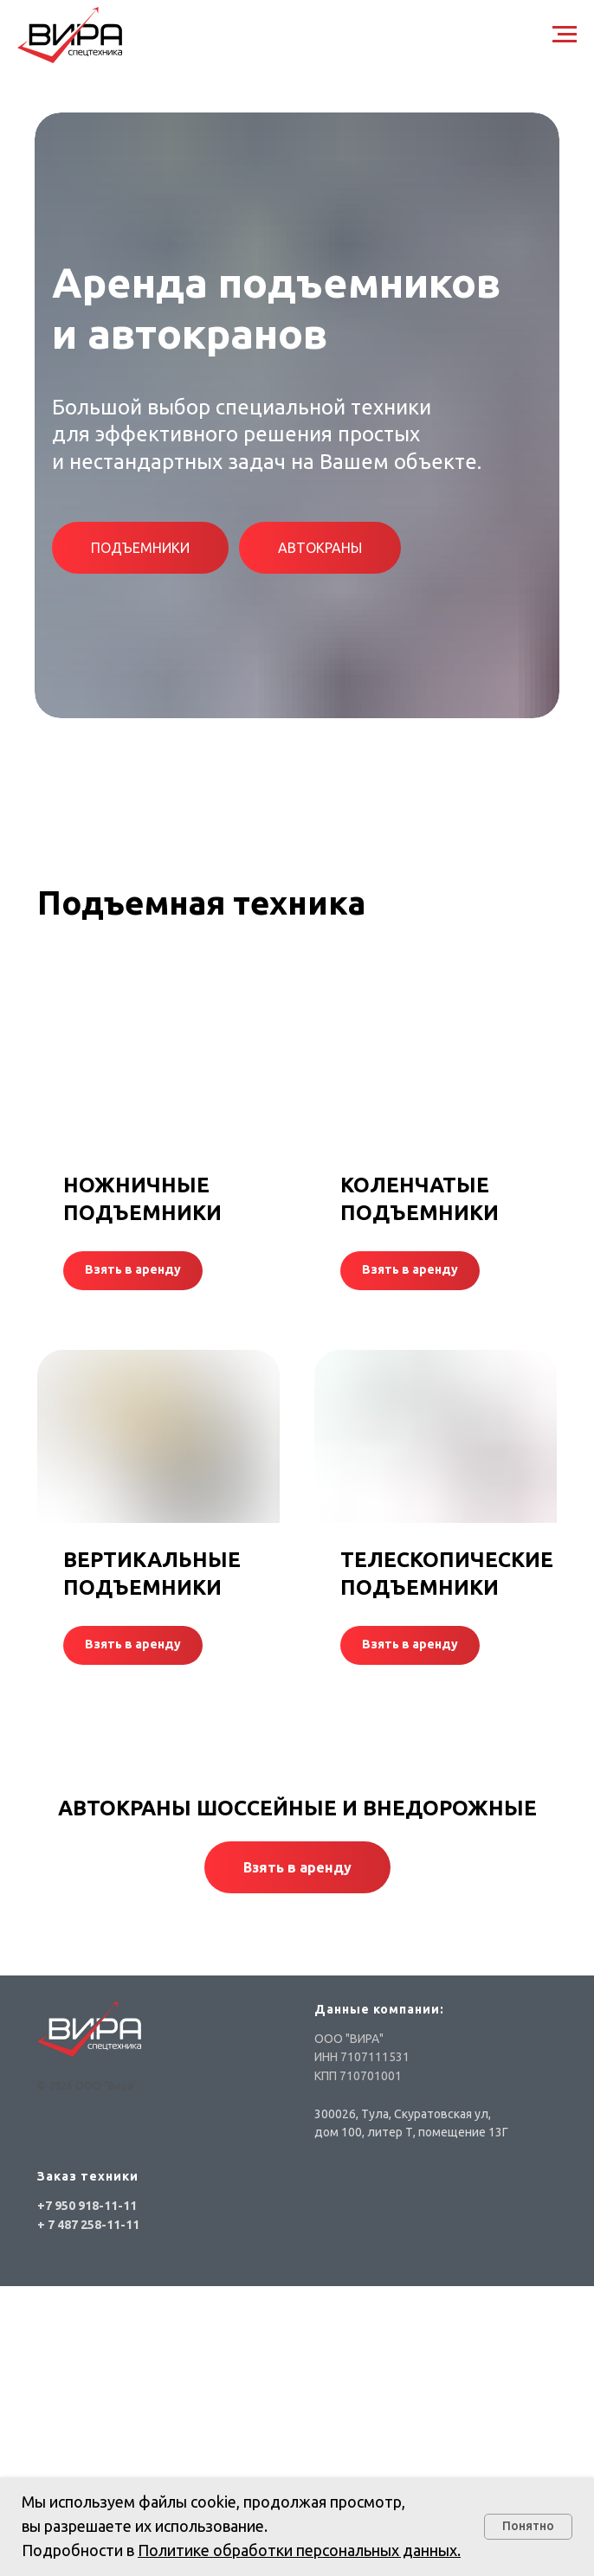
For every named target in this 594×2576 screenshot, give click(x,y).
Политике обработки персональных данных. (299, 2550)
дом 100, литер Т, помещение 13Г (411, 2132)
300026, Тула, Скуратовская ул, (402, 2114)
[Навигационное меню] (564, 34)
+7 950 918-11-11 (87, 2206)
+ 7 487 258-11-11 (88, 2225)
